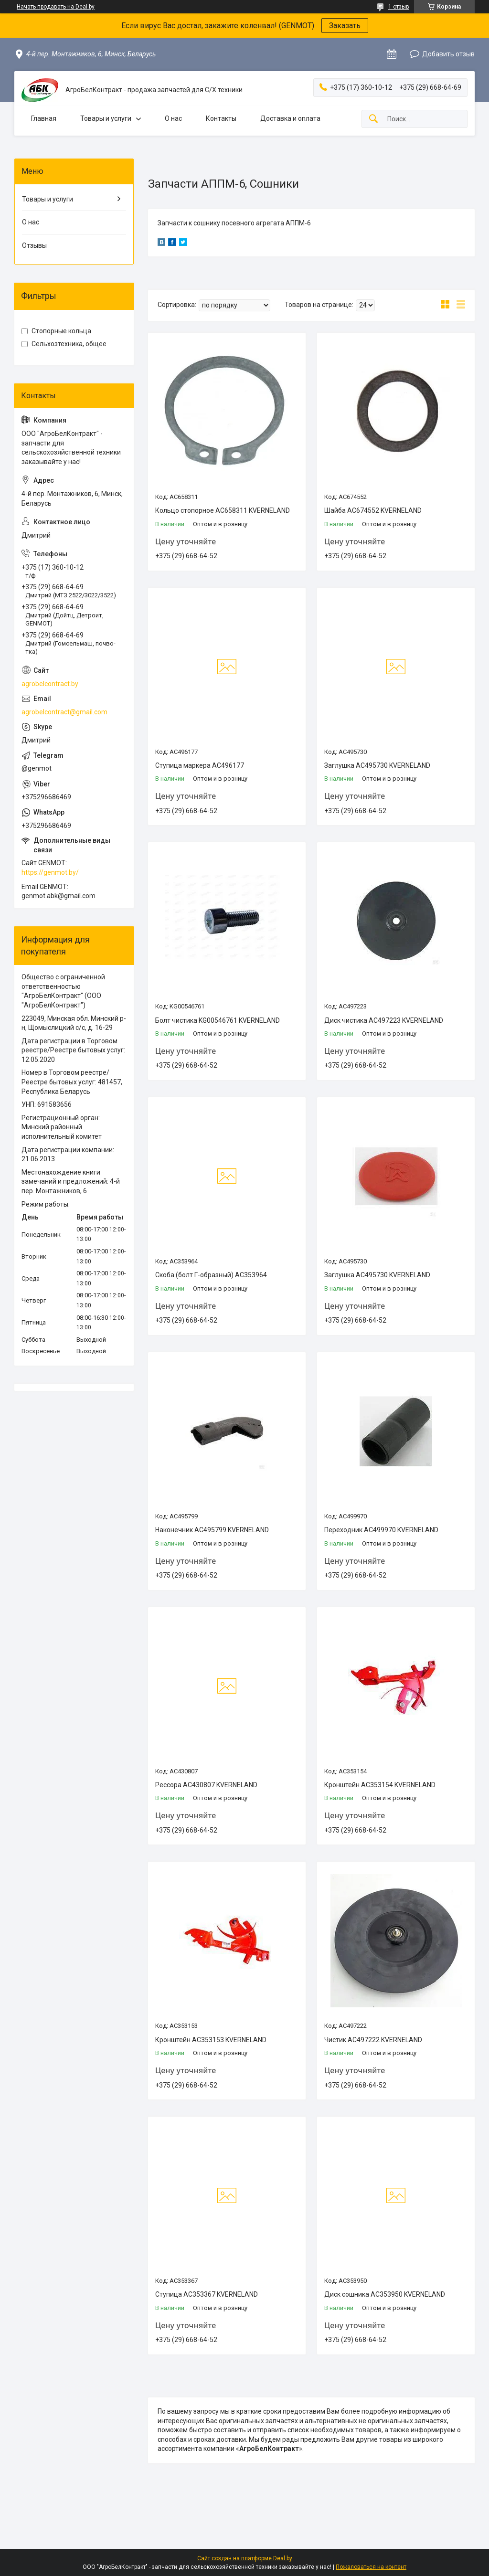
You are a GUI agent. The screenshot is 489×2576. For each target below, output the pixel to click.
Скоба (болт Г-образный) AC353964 (211, 1275)
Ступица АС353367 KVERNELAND (206, 2294)
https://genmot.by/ (50, 872)
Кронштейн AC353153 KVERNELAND (210, 2040)
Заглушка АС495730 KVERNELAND (377, 765)
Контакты (221, 118)
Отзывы (34, 245)
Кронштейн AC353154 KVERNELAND (380, 1785)
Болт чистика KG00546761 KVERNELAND (217, 1020)
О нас (173, 118)
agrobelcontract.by (49, 684)
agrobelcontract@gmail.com (64, 712)
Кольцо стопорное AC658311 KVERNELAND (222, 510)
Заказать (345, 25)
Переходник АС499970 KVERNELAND (381, 1530)
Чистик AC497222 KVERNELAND (373, 2040)
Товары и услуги (105, 118)
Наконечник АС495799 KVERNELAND (212, 1530)
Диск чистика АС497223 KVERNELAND (383, 1020)
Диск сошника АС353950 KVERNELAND (384, 2294)
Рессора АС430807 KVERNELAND (206, 1785)
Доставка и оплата (290, 118)
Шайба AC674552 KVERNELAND (373, 510)
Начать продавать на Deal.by (56, 6)
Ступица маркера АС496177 (199, 765)
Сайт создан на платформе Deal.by (244, 2558)
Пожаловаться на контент (371, 2567)
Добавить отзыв (448, 54)
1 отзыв (398, 6)
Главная (43, 118)
